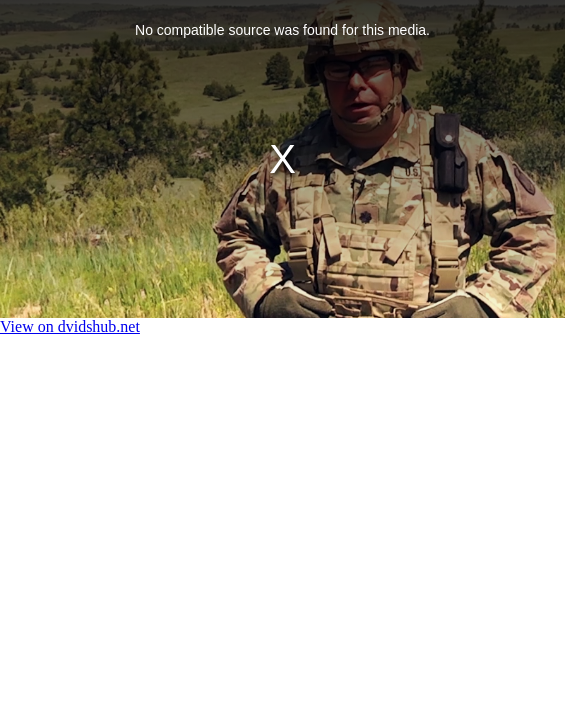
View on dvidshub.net (70, 326)
